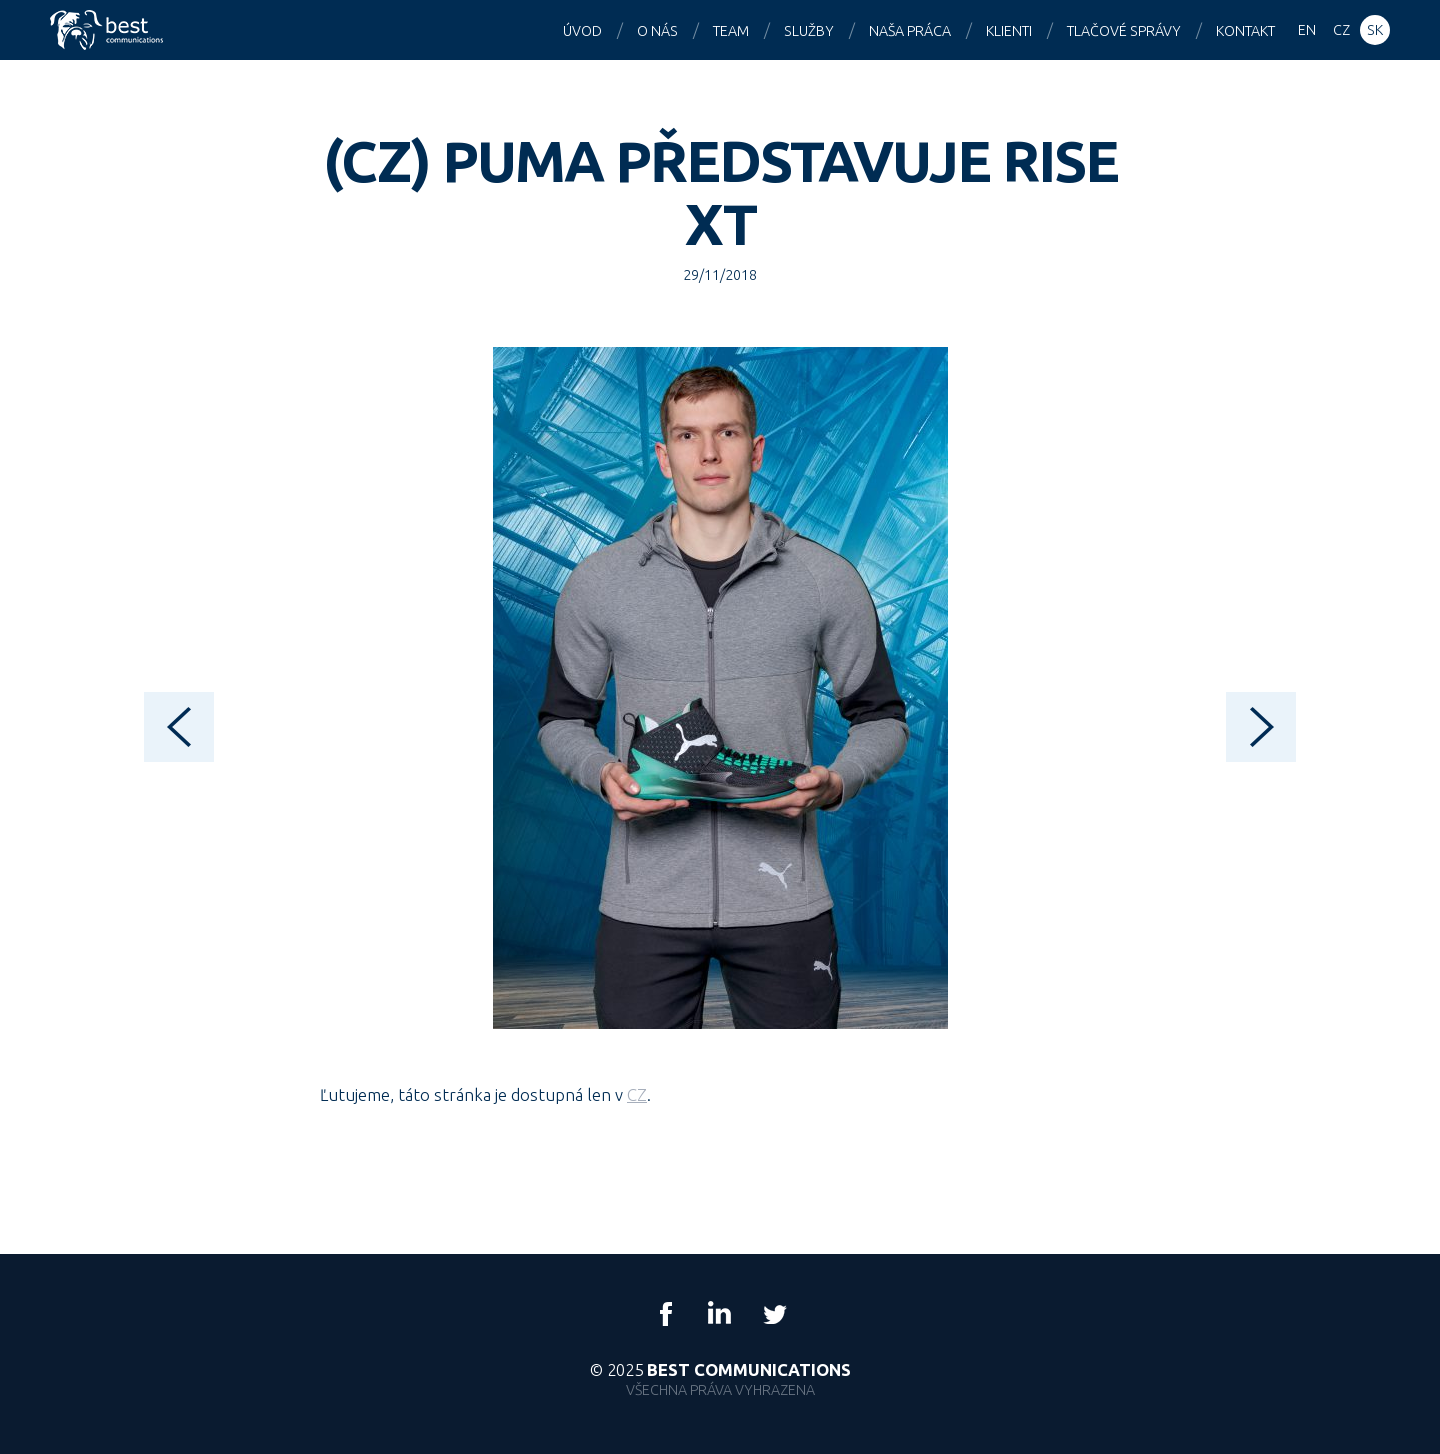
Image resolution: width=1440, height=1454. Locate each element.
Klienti (1009, 31)
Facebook (666, 1314)
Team (731, 31)
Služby (809, 31)
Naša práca (910, 31)
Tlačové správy (1124, 31)
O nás (657, 31)
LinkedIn (720, 1314)
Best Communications (109, 30)
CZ (637, 1094)
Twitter (774, 1314)
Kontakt (1245, 31)
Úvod (582, 31)
